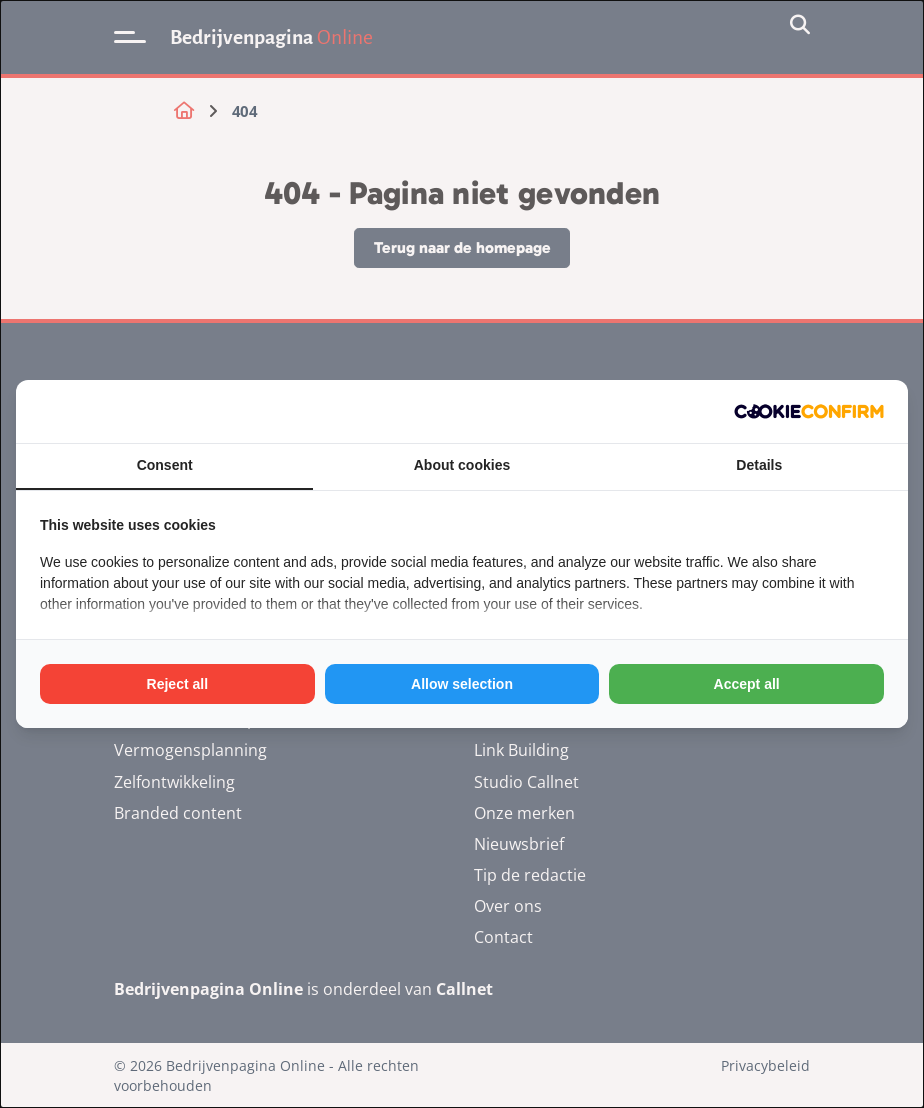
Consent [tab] (165, 465)
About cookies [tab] (462, 465)
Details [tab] (759, 465)
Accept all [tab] (747, 684)
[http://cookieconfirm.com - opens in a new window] (809, 411)
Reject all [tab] (177, 684)
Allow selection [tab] (462, 684)
